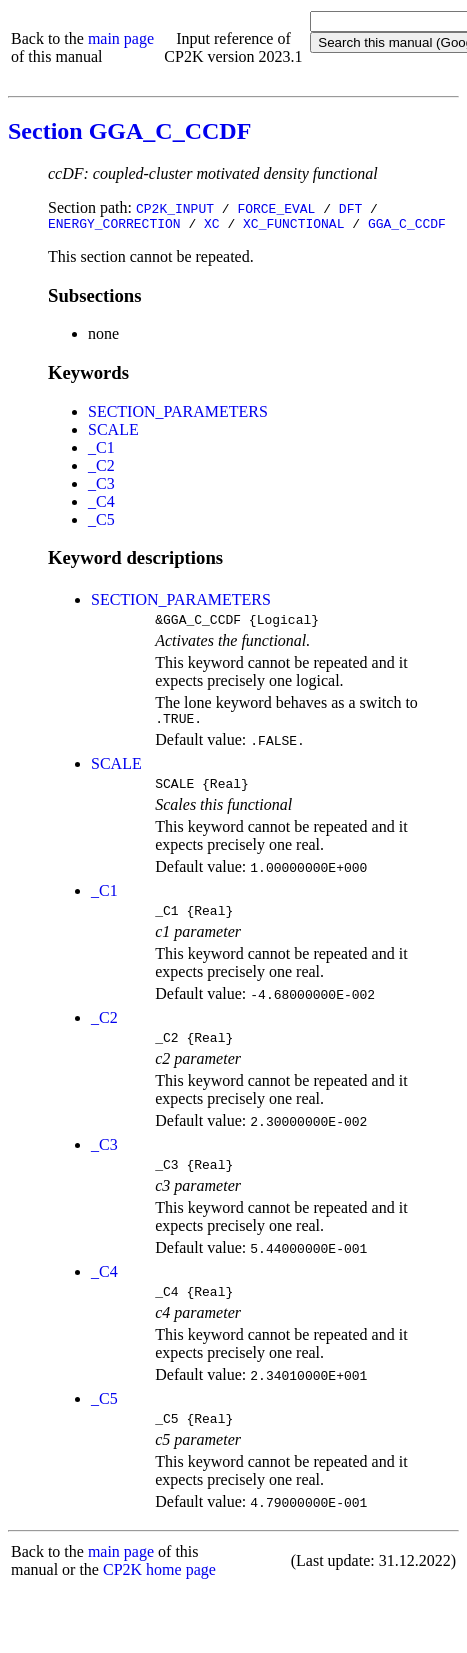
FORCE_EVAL (276, 208)
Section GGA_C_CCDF (129, 131)
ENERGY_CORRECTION (114, 226)
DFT (350, 208)
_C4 (101, 504)
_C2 (101, 468)
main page (121, 38)
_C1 (101, 450)
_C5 (101, 522)
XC (212, 226)
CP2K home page (159, 1596)
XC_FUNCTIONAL (293, 226)
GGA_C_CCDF (407, 226)
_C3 (101, 486)
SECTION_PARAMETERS (178, 414)
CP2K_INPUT (175, 208)
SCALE (113, 432)
